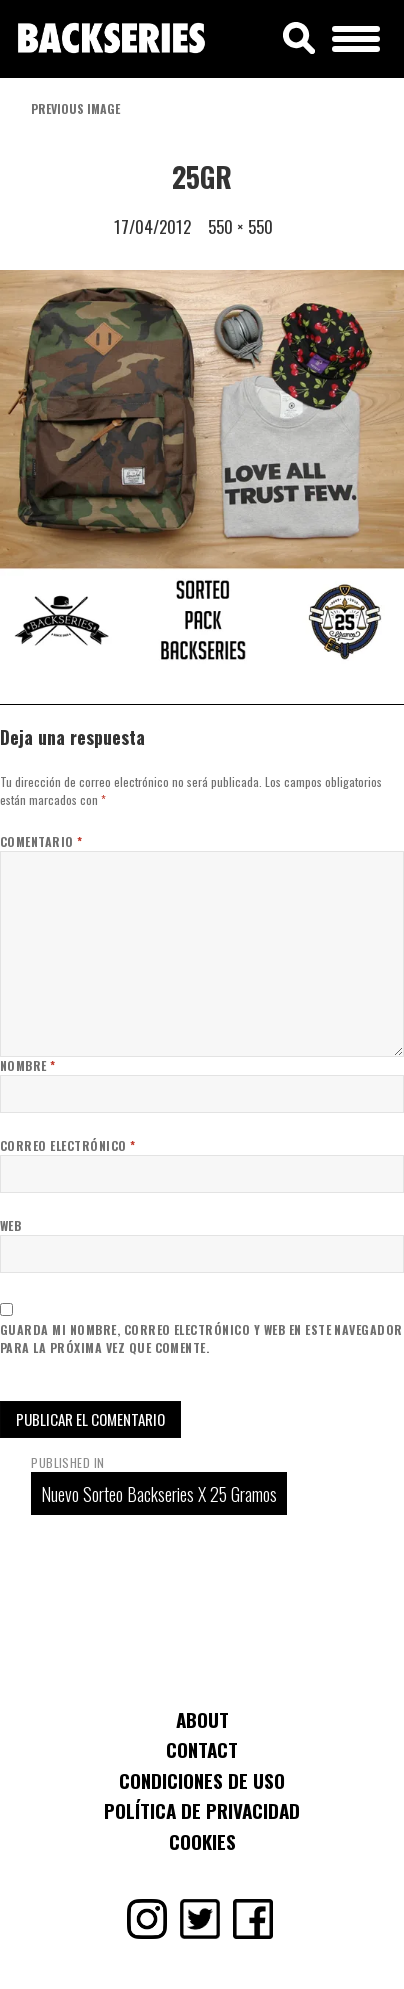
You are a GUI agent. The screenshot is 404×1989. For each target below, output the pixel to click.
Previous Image (75, 108)
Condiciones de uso (202, 1780)
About (202, 1719)
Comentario (41, 841)
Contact (202, 1749)
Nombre (28, 1065)
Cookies (202, 1841)
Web (10, 1225)
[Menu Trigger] (356, 35)
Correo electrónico (68, 1145)
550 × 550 (240, 226)
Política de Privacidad (202, 1810)
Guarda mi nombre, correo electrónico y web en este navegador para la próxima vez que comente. (201, 1338)
